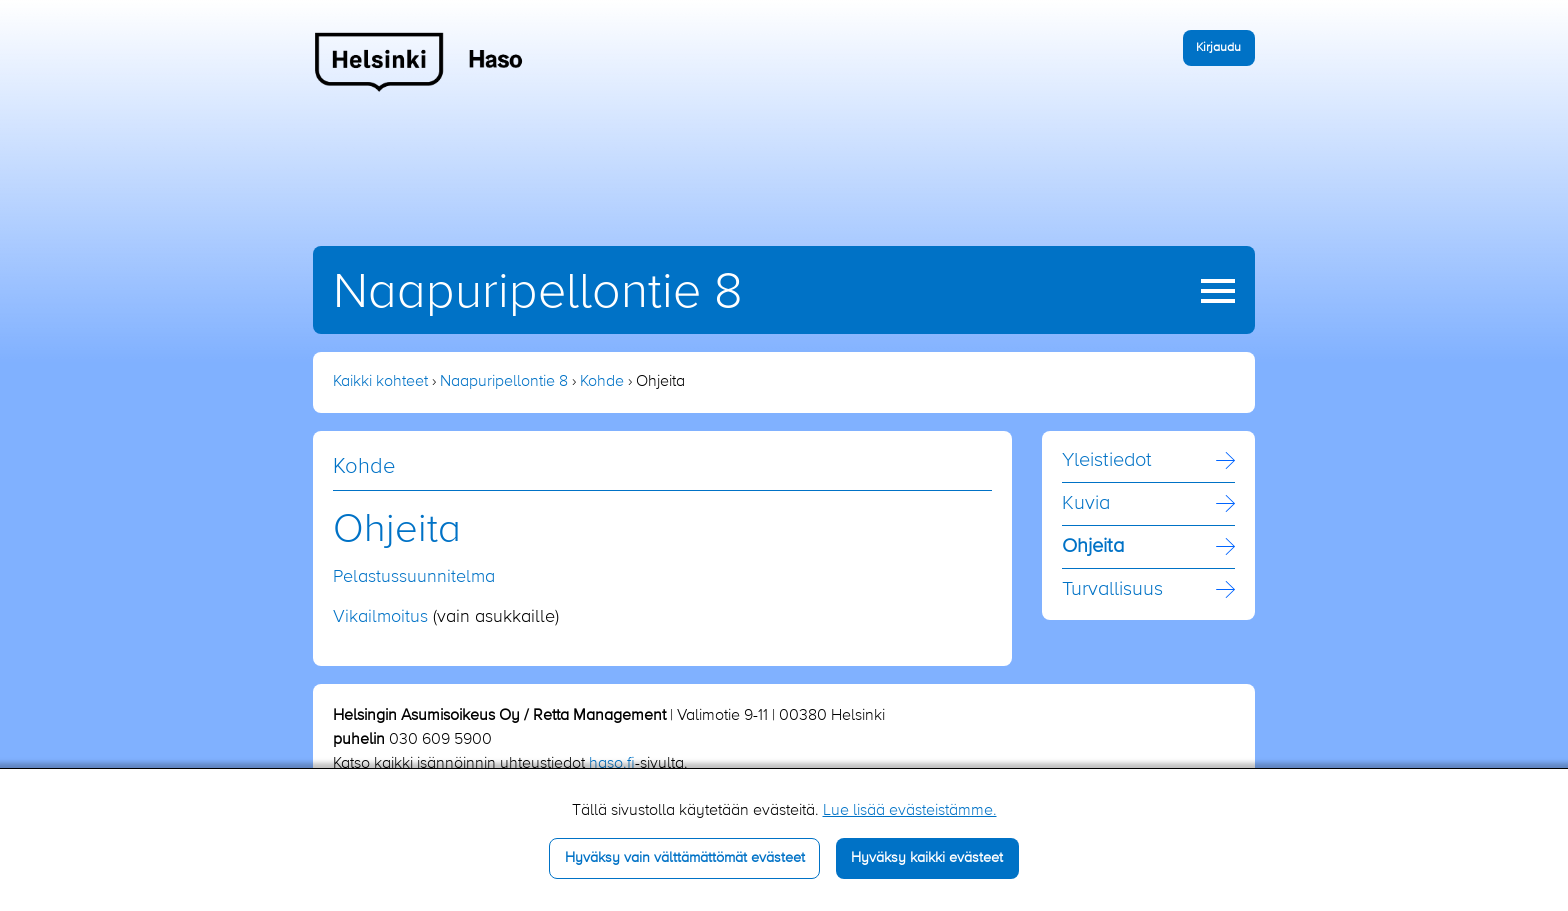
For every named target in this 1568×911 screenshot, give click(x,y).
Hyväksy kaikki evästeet (927, 858)
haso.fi (612, 764)
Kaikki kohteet (380, 382)
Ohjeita (1093, 547)
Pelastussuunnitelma (414, 577)
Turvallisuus (1112, 590)
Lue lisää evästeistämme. (910, 811)
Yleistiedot (1107, 461)
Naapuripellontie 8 (538, 293)
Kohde (602, 382)
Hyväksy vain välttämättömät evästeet (685, 858)
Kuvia (1086, 504)
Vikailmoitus (380, 617)
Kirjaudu (1218, 47)
